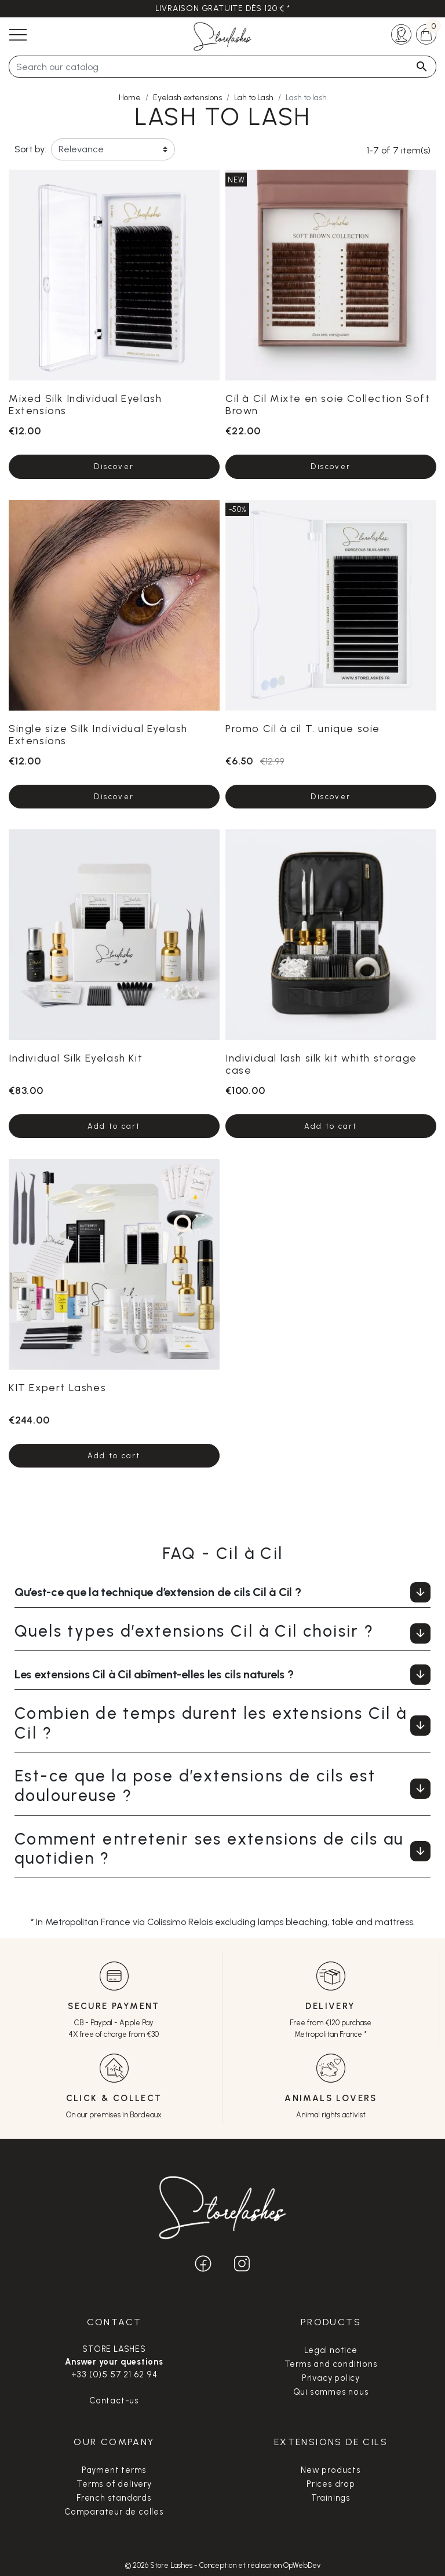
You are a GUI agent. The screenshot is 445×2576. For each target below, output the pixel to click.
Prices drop (331, 2484)
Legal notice (331, 2350)
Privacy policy (331, 2378)
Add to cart (113, 1126)
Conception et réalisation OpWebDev (259, 2565)
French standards (114, 2498)
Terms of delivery (114, 2484)
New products (331, 2470)
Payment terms (114, 2470)
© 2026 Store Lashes (159, 2565)
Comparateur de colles (114, 2512)
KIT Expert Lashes (57, 1387)
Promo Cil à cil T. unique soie (302, 728)
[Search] (222, 67)
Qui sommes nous (331, 2392)
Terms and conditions (331, 2364)
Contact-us (114, 2400)
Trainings (331, 2498)
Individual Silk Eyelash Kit (76, 1058)
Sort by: (30, 149)
